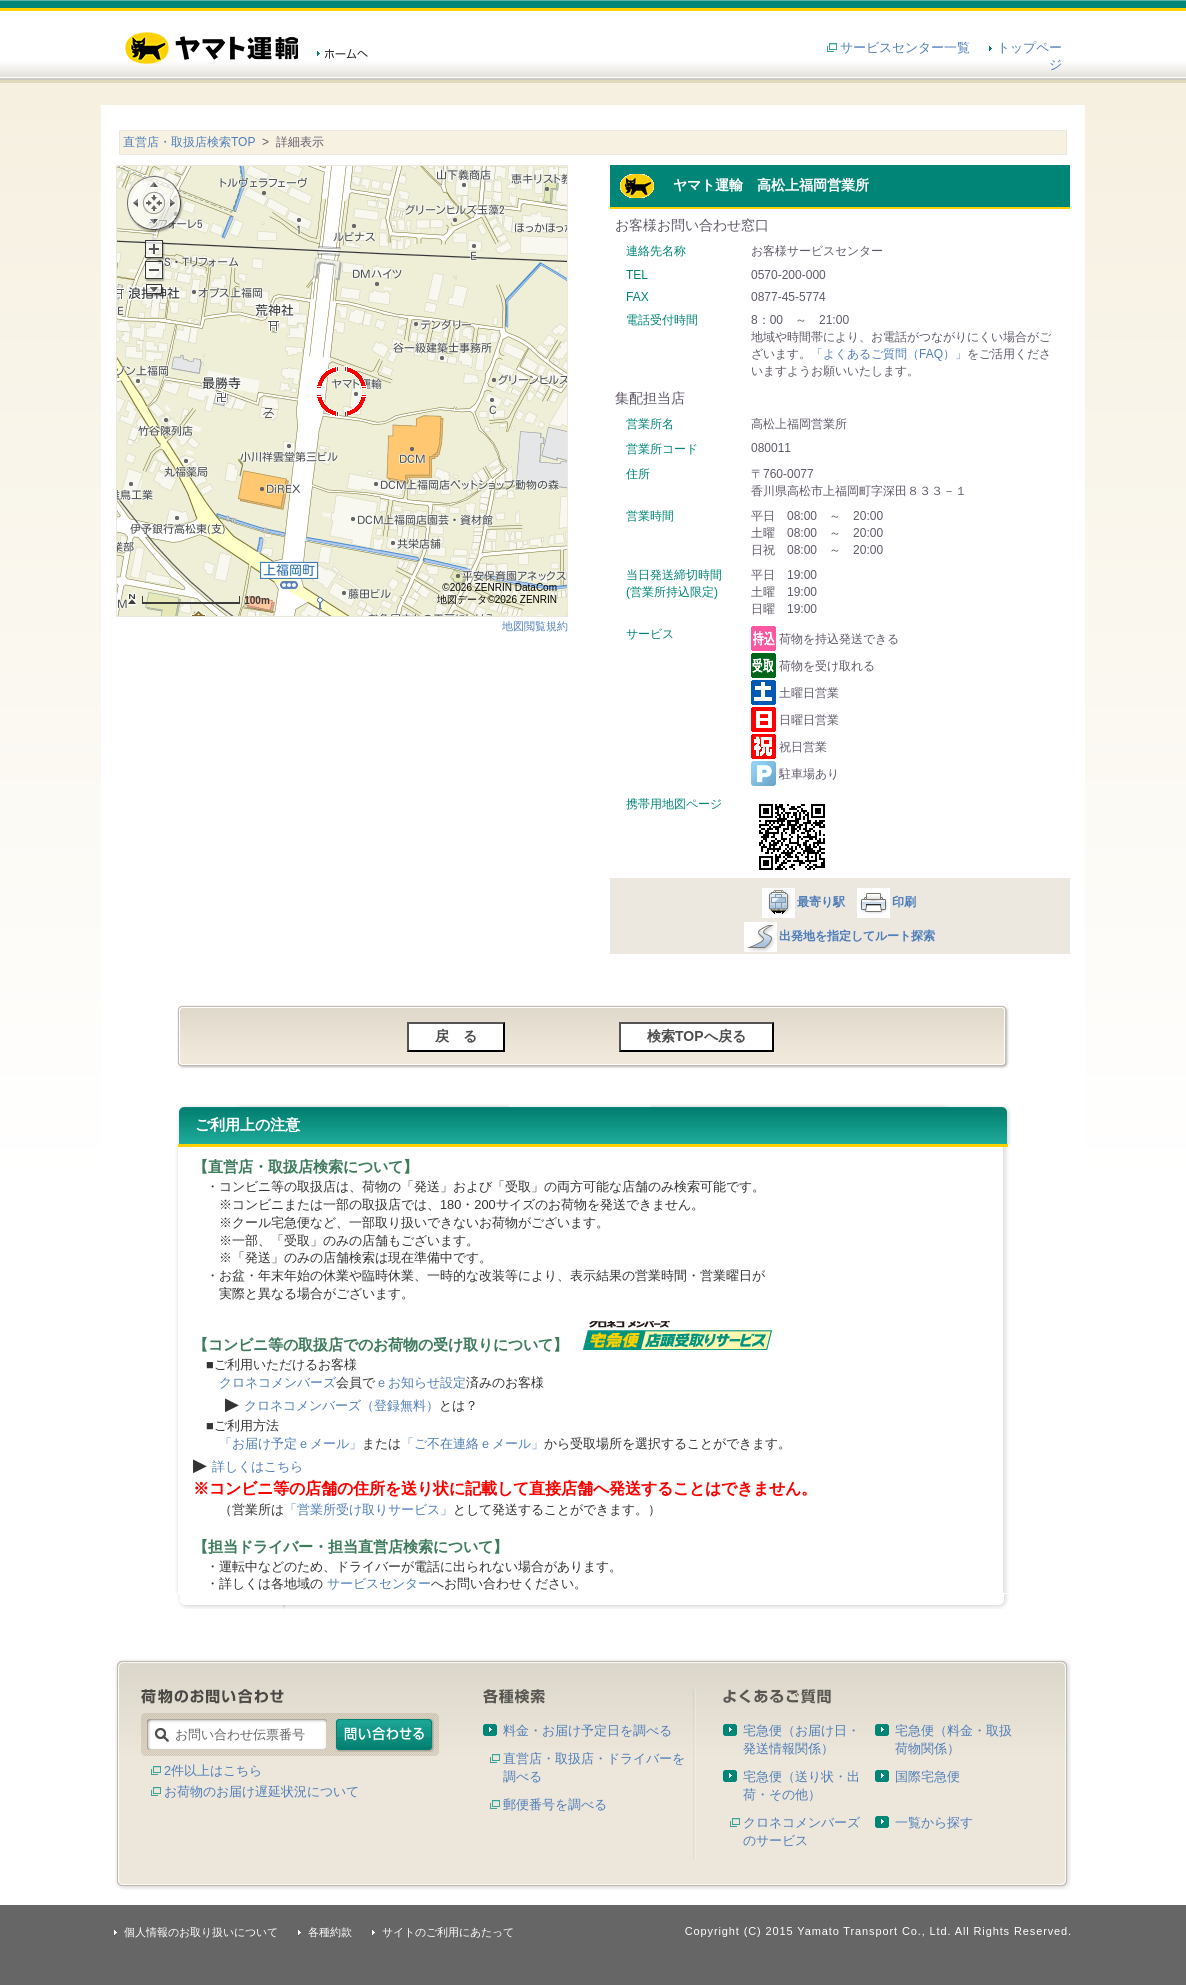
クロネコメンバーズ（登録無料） (341, 1405)
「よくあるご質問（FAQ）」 (889, 354)
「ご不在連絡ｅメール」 (472, 1443)
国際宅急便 (927, 1776)
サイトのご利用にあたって (448, 1932)
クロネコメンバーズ (277, 1382)
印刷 (885, 902)
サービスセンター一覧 (905, 47)
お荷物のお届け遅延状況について (261, 1791)
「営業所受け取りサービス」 (368, 1509)
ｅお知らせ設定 (420, 1382)
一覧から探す (934, 1822)
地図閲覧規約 (535, 626)
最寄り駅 (802, 902)
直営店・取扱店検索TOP (189, 142)
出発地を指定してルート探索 (838, 936)
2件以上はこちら (213, 1770)
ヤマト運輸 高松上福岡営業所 (744, 185)
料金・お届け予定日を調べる (587, 1730)
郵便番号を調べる (555, 1804)
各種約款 (330, 1932)
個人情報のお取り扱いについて (201, 1932)
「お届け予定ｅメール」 (290, 1443)
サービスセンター (379, 1583)
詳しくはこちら (257, 1466)
